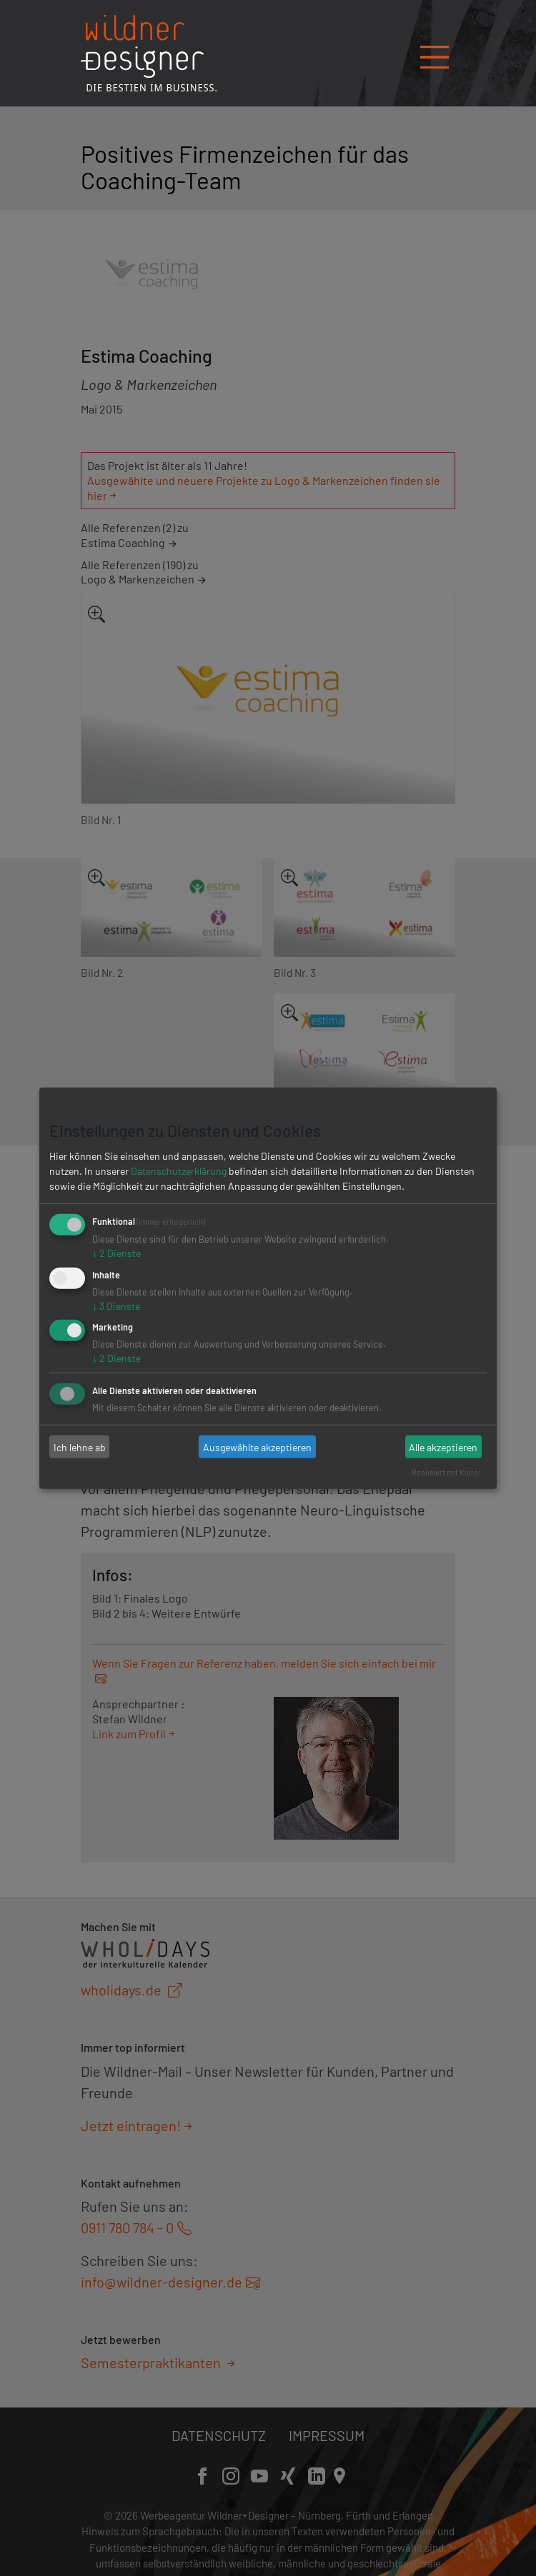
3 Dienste (116, 1305)
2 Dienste (116, 1253)
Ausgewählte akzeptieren (257, 1447)
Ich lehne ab (80, 1447)
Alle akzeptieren (443, 1447)
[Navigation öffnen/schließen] (434, 52)
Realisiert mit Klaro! (446, 1472)
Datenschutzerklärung (179, 1171)
